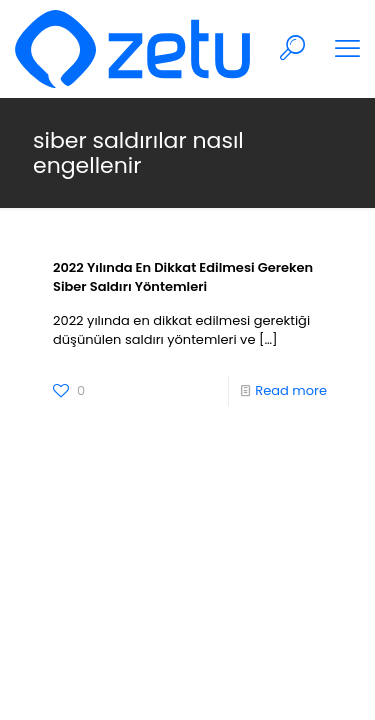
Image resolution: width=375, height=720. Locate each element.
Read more (291, 390)
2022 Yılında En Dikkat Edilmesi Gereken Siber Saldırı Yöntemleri (183, 277)
